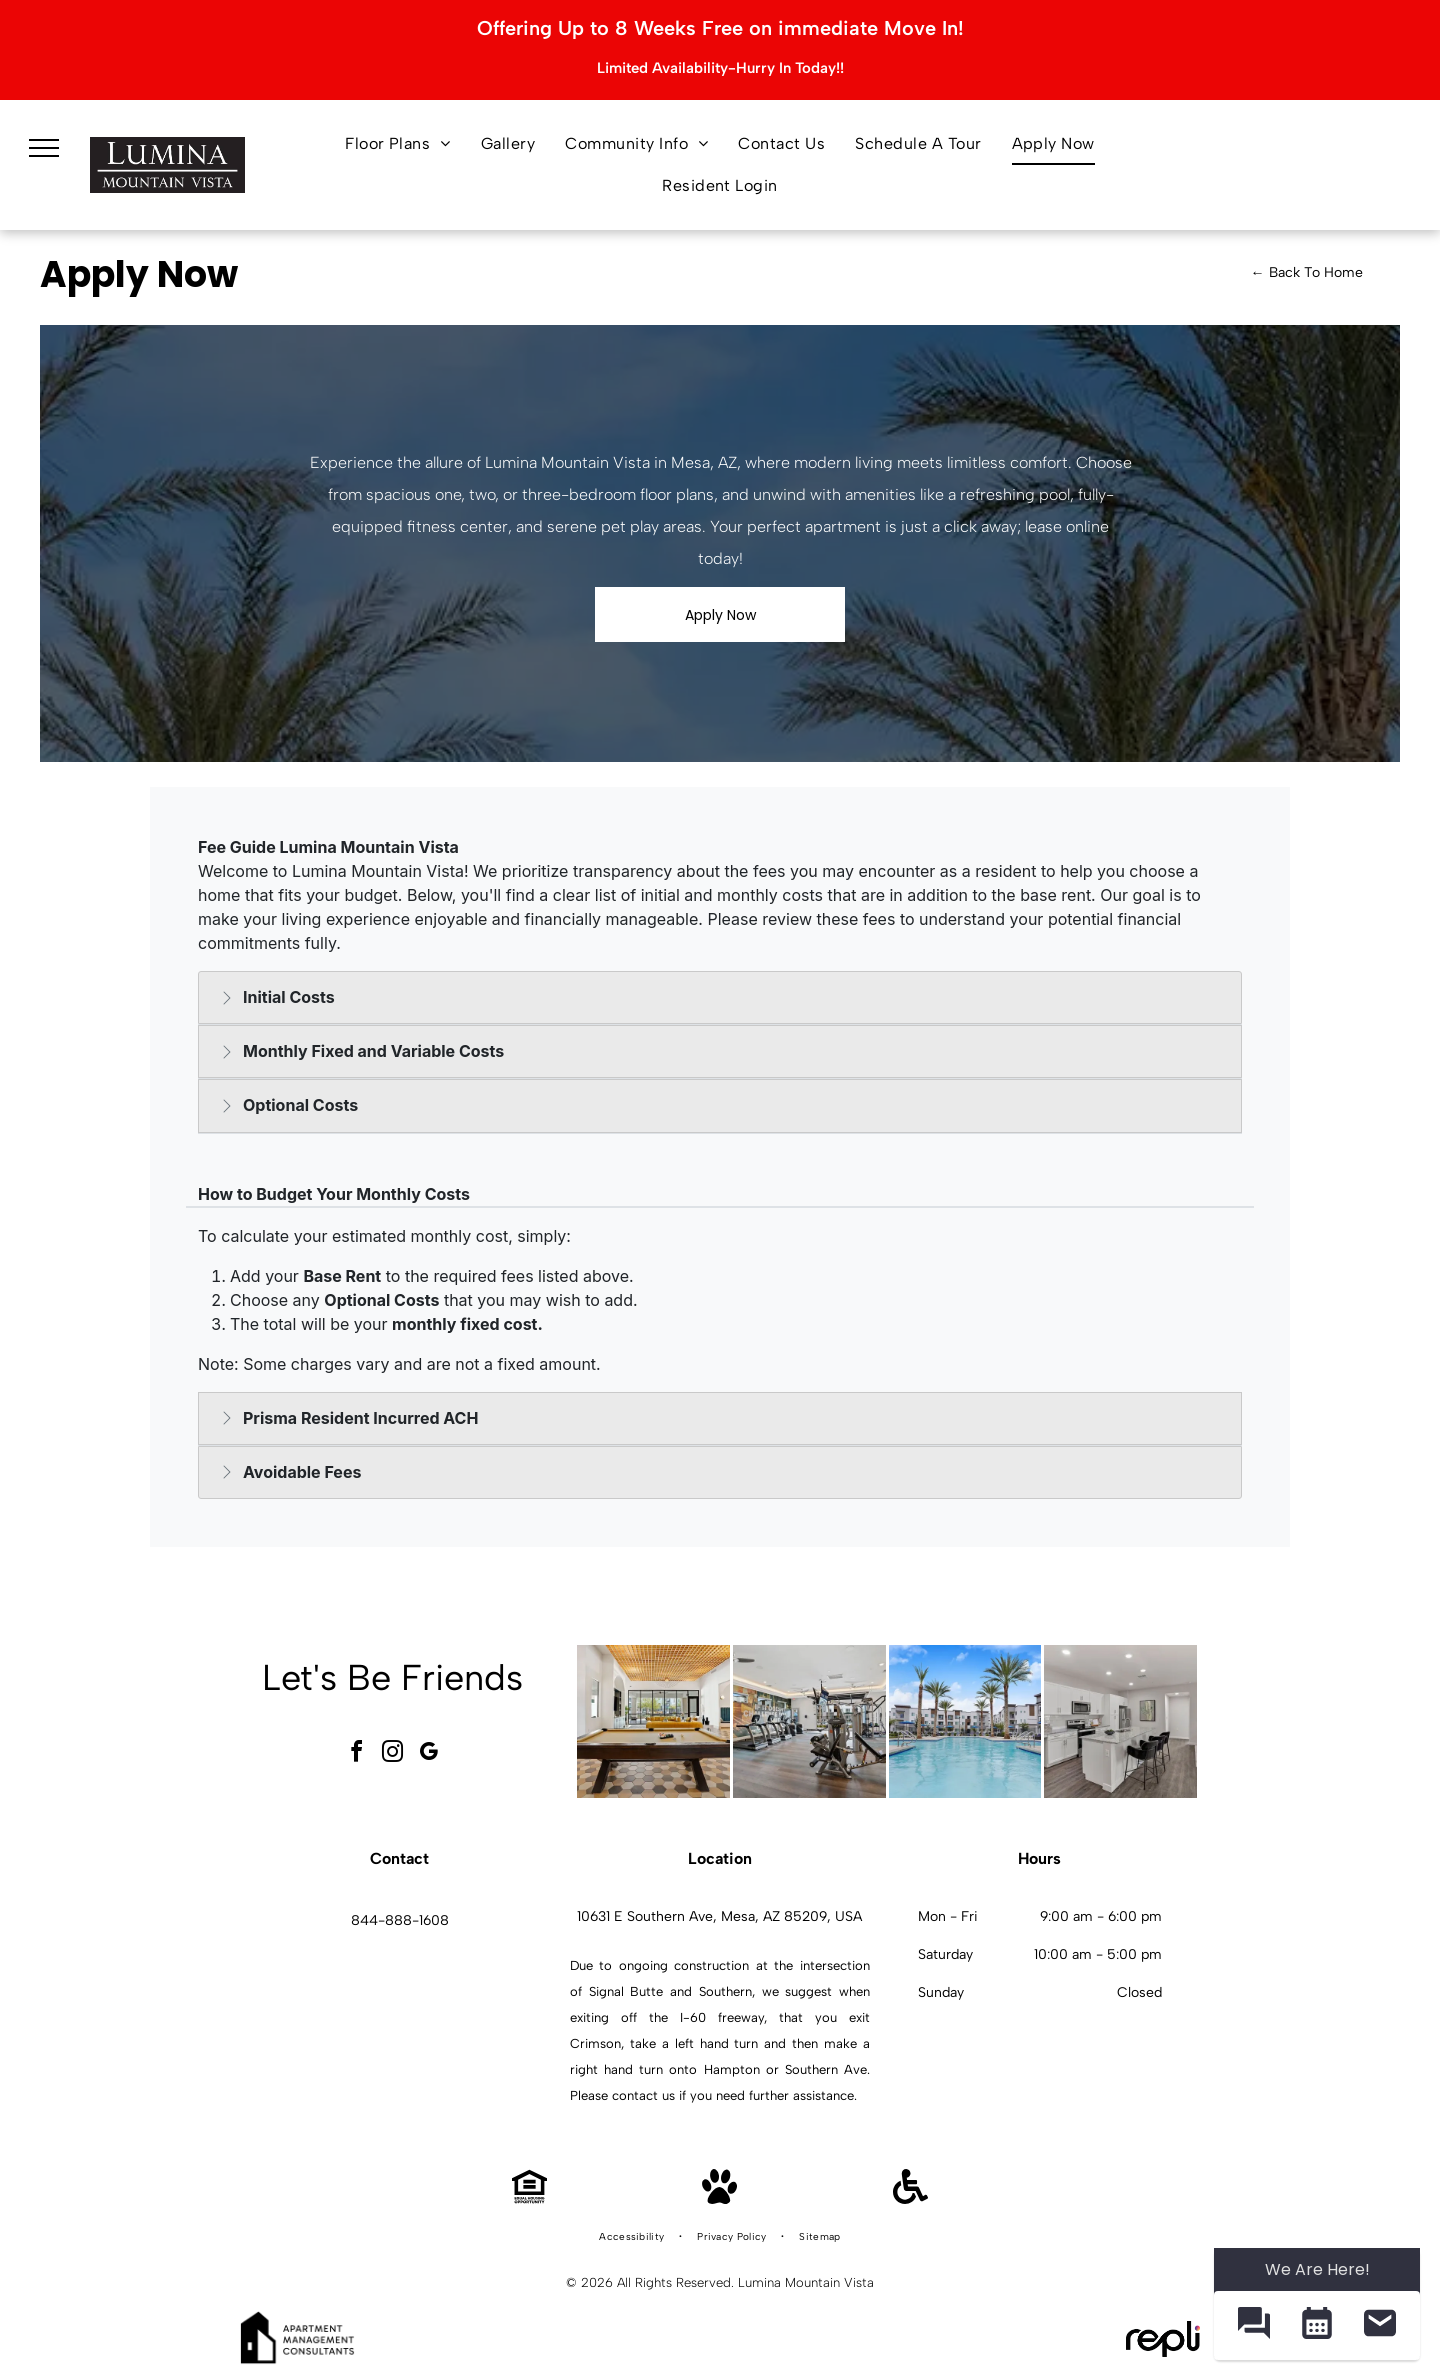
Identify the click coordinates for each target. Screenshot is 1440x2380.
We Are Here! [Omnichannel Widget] (1317, 2269)
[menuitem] (398, 144)
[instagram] (393, 1754)
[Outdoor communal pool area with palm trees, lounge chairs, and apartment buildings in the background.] (965, 1721)
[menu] (44, 148)
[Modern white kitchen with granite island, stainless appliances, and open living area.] (1120, 1721)
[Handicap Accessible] (910, 2198)
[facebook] (357, 1754)
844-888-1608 (400, 1920)
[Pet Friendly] (719, 2198)
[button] (1253, 2325)
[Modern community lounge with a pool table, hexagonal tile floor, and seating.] (653, 1721)
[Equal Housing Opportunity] (529, 2198)
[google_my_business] (429, 1754)
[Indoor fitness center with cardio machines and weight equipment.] (809, 1721)
